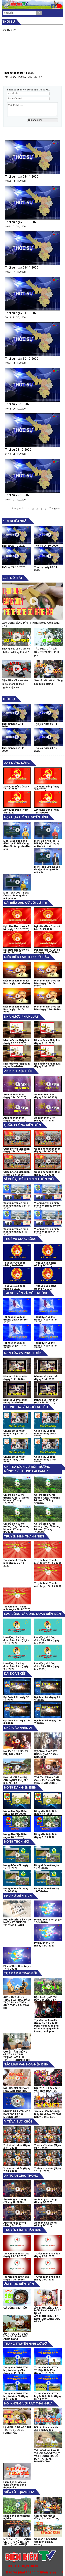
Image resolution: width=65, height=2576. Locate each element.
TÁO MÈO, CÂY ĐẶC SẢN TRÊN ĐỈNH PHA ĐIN (46, 652)
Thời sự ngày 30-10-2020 (21, 358)
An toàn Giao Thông (21, 2175)
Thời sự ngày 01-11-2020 (21, 267)
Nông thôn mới (16, 1841)
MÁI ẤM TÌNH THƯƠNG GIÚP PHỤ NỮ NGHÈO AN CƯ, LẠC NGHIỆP (17, 2541)
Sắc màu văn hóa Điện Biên (26, 2064)
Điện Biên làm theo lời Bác (26, 957)
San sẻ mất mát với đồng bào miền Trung (46, 2517)
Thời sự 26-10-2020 (46, 545)
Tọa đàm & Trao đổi (20, 1973)
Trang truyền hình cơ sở (25, 2343)
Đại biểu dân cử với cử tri (25, 902)
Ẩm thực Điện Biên (19, 2284)
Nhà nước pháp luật (21, 1016)
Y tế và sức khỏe (18, 2121)
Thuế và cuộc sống (20, 1239)
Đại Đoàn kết (14, 1673)
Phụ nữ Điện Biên (18, 1895)
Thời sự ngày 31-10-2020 (21, 313)
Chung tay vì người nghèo (26, 1407)
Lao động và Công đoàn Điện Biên (32, 1614)
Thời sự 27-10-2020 (18, 495)
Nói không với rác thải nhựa (28, 2403)
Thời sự (9, 21)
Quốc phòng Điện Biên (22, 1125)
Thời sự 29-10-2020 (18, 404)
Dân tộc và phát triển (23, 1353)
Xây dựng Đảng (17, 762)
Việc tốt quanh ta (19, 2492)
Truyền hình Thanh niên (24, 1536)
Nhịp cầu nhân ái (18, 1727)
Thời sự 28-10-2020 (18, 449)
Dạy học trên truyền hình (26, 817)
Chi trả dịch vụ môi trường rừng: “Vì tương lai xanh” (27, 1469)
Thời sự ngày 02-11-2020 (21, 222)
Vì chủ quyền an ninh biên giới (29, 1179)
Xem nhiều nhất (15, 521)
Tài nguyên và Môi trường (26, 1293)
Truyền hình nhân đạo (22, 2230)
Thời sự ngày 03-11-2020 (21, 176)
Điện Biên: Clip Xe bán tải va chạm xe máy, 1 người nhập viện (15, 684)
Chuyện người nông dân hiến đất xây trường (45, 2541)
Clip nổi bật (12, 578)
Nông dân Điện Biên (20, 1787)
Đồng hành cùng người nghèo (16, 2517)
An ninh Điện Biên (18, 1071)
